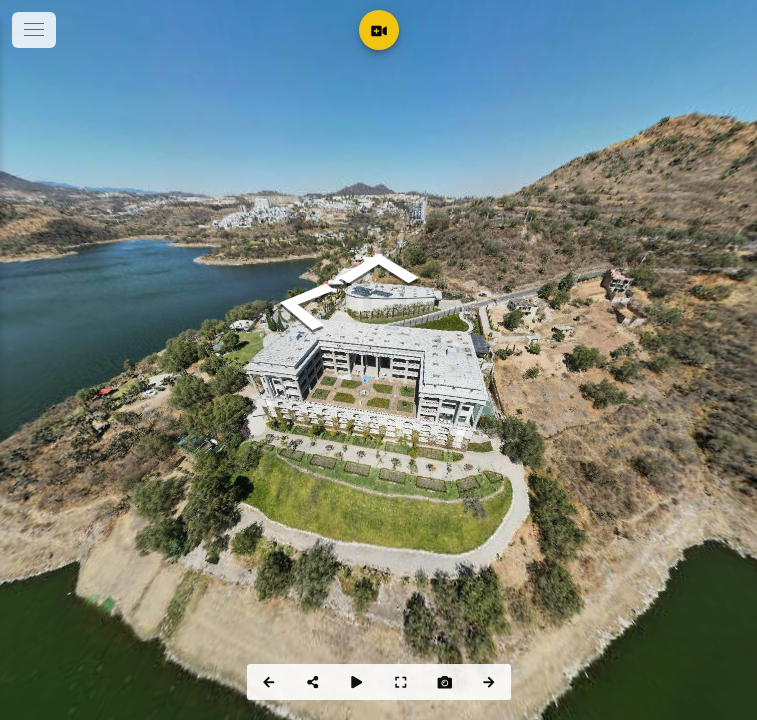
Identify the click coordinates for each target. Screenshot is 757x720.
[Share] (313, 682)
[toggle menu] (34, 30)
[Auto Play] (357, 682)
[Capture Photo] (445, 682)
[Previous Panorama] (269, 682)
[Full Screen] (401, 682)
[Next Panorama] (489, 682)
